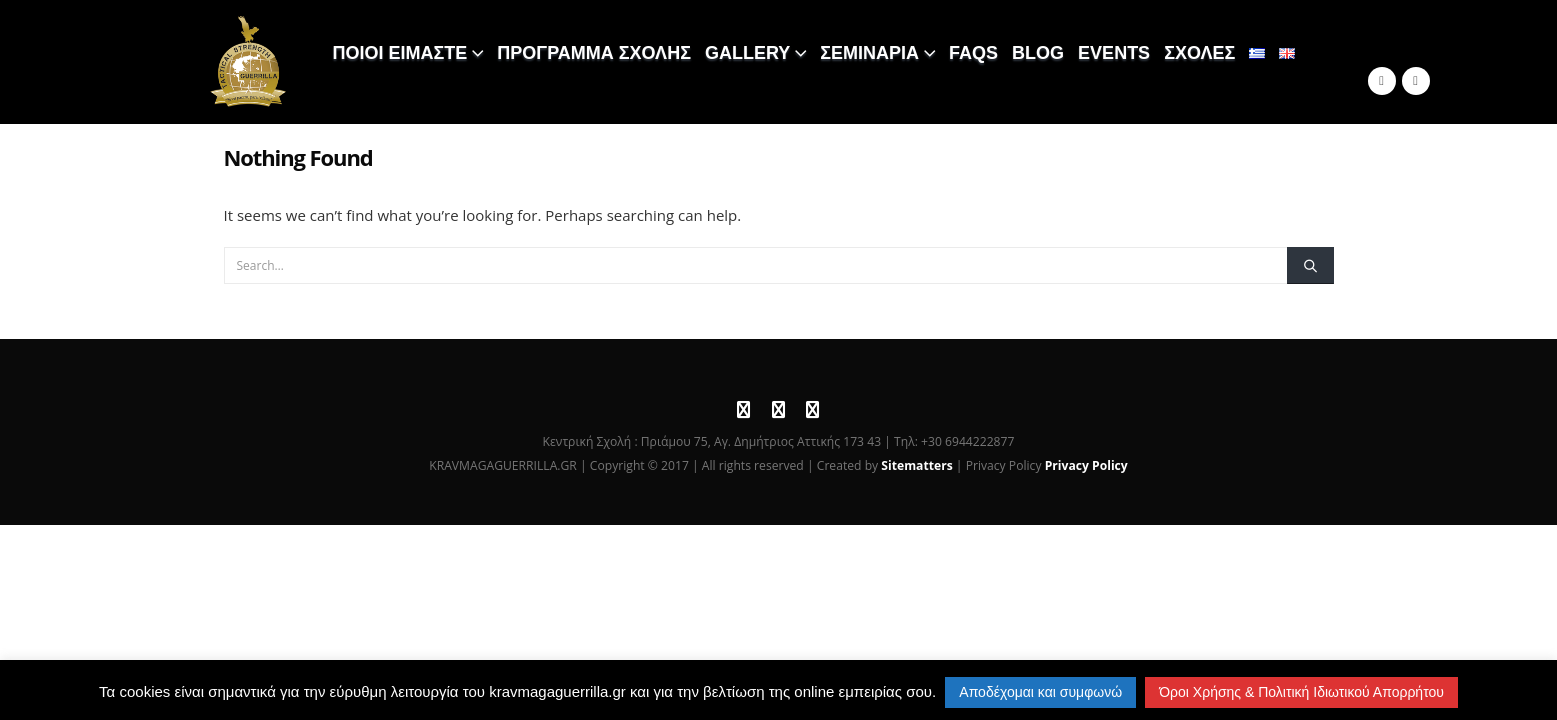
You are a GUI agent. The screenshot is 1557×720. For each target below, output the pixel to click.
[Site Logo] (249, 62)
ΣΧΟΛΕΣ (1199, 53)
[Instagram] (1416, 81)
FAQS (973, 53)
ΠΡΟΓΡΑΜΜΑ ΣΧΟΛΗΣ (594, 53)
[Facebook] (1382, 81)
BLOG (1038, 53)
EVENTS (1114, 53)
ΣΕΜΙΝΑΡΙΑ (869, 53)
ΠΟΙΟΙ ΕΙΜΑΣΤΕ (400, 53)
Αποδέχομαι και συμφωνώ (1040, 692)
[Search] (1310, 265)
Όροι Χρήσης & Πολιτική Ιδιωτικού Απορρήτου (1301, 692)
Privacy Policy (1086, 465)
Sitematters (916, 465)
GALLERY (747, 53)
